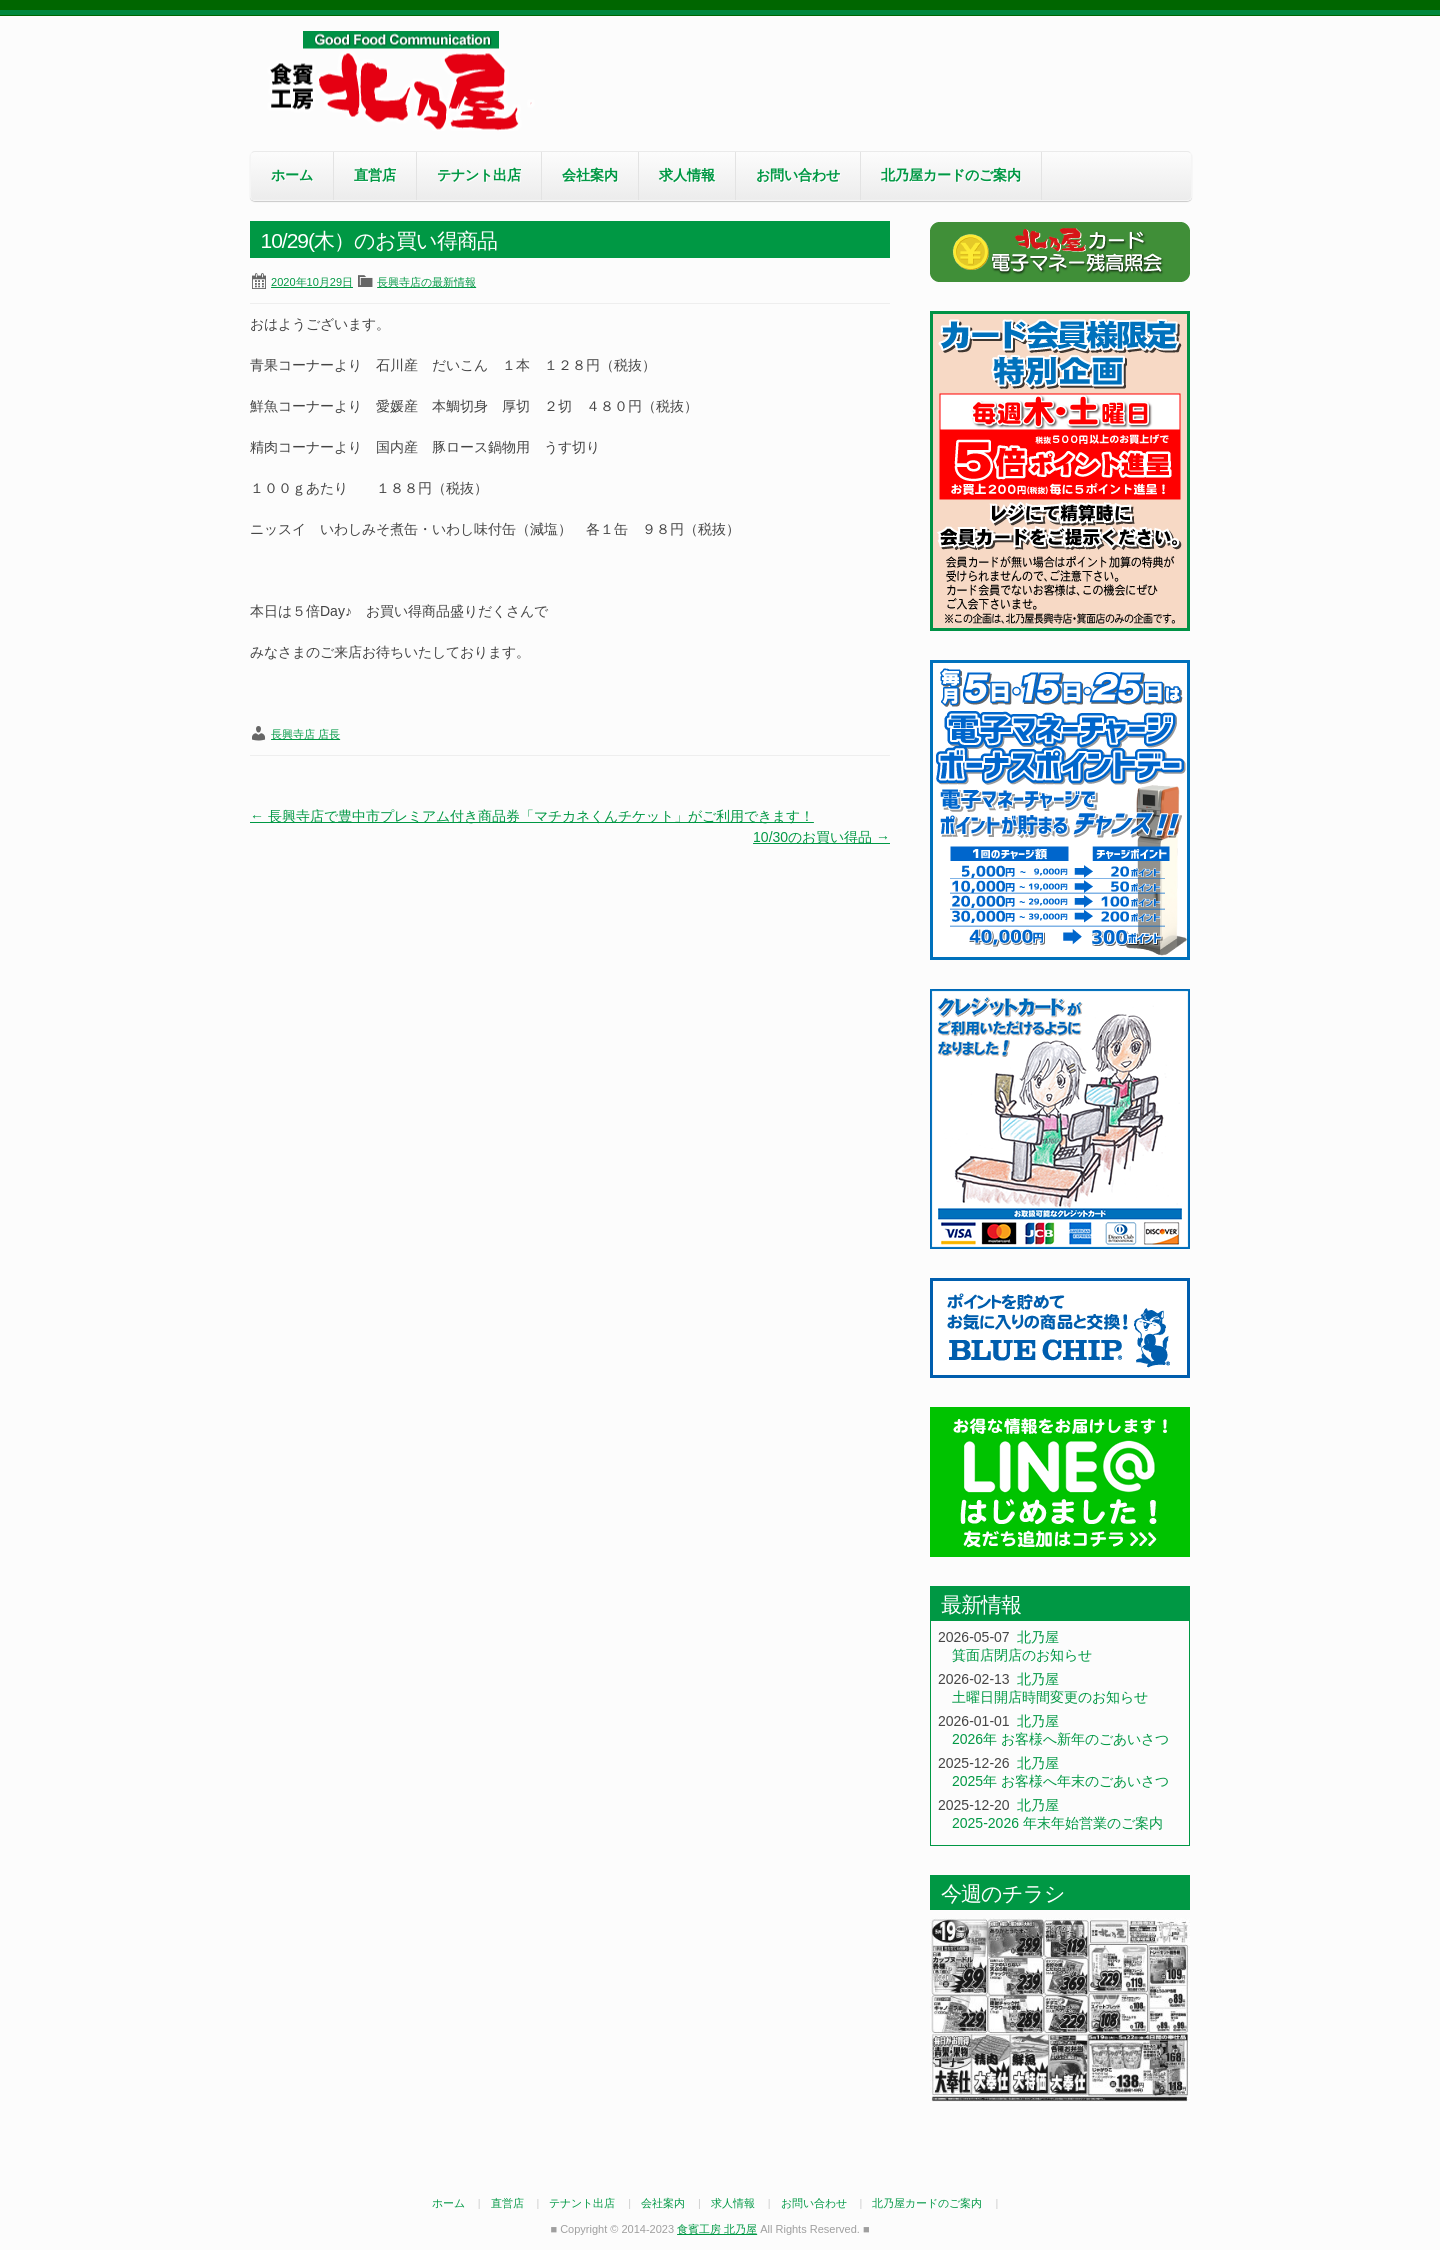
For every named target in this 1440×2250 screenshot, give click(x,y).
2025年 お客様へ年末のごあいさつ (1060, 1781)
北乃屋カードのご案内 (951, 175)
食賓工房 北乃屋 (400, 81)
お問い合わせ (798, 175)
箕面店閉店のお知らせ (1022, 1655)
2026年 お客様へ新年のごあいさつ (1060, 1739)
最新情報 (981, 1604)
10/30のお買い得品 (821, 837)
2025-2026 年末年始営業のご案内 (1057, 1823)
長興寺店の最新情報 (426, 282)
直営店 (375, 175)
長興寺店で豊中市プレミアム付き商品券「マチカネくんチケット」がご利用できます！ (532, 816)
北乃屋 (1038, 1637)
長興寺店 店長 (305, 734)
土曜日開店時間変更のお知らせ (1050, 1697)
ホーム (292, 175)
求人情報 (687, 175)
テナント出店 (479, 175)
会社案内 (590, 175)
